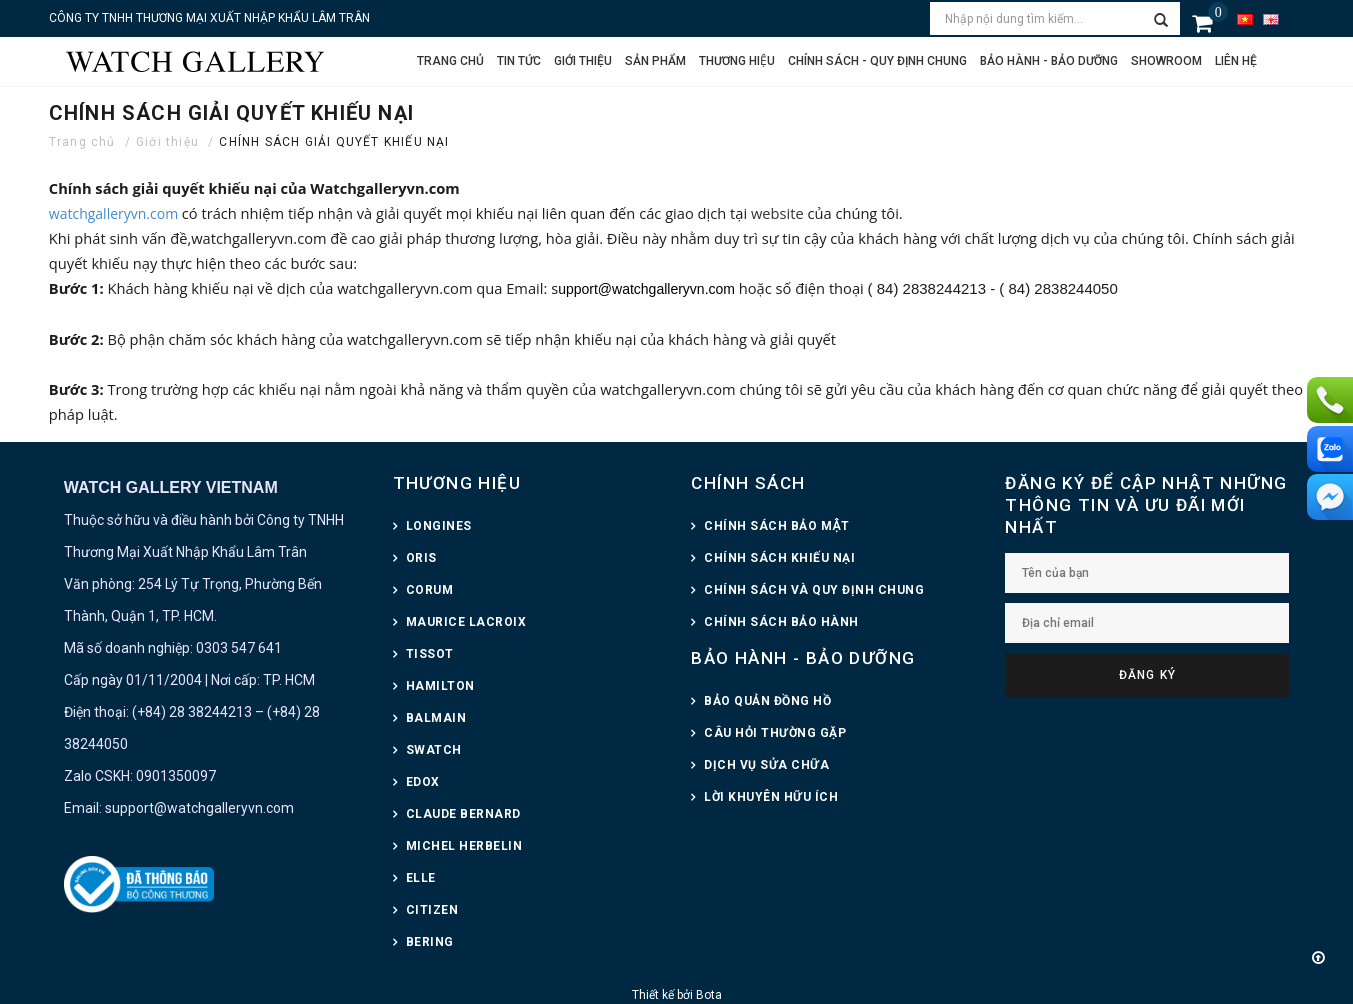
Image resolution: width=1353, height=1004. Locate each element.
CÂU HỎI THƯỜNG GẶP (775, 733)
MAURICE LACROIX (466, 622)
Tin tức (519, 61)
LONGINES (439, 526)
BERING (430, 942)
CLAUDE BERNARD (463, 814)
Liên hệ (1236, 61)
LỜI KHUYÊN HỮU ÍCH (771, 797)
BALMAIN (436, 718)
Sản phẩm (655, 61)
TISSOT (430, 654)
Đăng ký (1147, 675)
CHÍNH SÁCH (748, 483)
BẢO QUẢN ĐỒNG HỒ (767, 701)
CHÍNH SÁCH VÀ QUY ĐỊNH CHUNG (814, 590)
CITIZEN (432, 910)
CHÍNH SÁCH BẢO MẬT (776, 526)
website (779, 213)
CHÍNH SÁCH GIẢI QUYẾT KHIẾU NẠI (334, 142)
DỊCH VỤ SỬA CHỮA (766, 765)
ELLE (421, 878)
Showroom (1166, 61)
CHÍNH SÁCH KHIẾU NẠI (779, 558)
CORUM (430, 590)
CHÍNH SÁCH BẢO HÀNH (781, 622)
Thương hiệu (737, 61)
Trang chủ (450, 61)
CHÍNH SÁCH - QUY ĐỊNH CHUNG (877, 61)
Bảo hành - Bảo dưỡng (1049, 61)
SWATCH (434, 750)
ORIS (421, 558)
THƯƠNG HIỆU (457, 483)
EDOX (423, 782)
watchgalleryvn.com (113, 213)
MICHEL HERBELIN (464, 846)
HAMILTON (440, 686)
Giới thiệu (583, 61)
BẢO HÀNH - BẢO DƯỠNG (803, 658)
